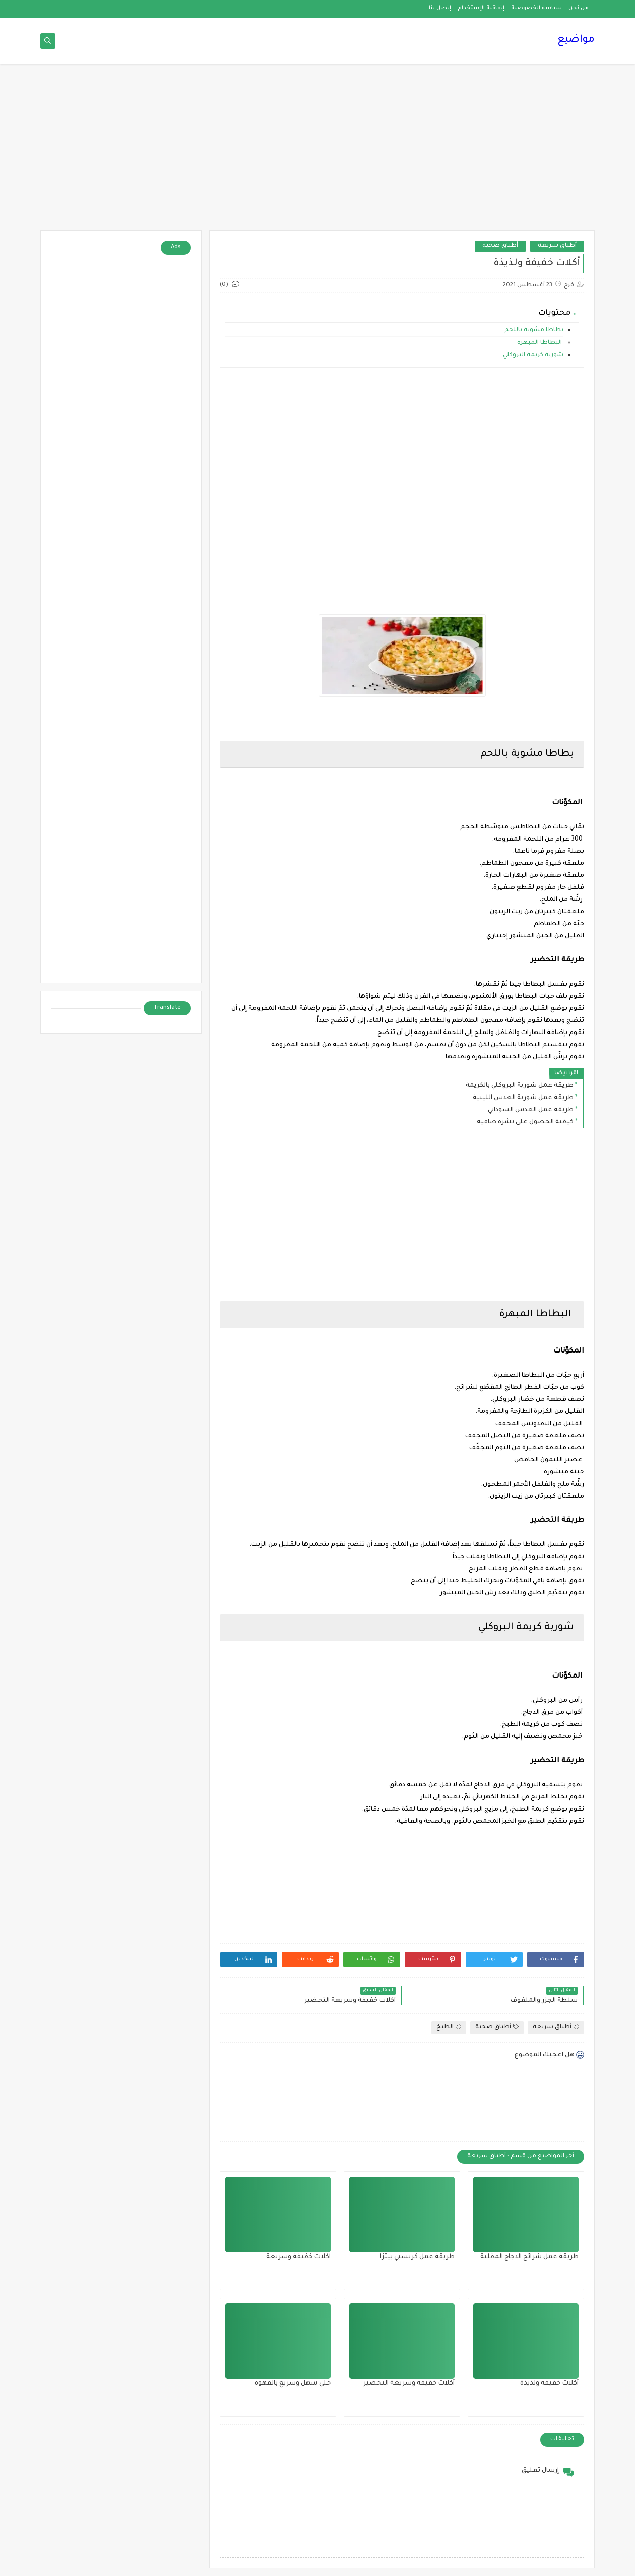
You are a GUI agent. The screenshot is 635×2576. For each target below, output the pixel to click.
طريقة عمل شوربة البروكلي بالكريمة (520, 1085)
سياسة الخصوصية (536, 8)
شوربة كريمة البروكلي (533, 355)
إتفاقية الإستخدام (481, 8)
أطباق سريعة (557, 246)
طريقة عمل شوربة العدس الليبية (523, 1098)
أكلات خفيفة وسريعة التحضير (409, 2383)
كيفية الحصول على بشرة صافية (525, 1122)
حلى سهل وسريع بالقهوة (293, 2383)
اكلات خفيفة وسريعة (298, 2257)
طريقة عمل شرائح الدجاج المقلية (529, 2257)
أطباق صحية (500, 246)
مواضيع (576, 40)
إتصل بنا (440, 8)
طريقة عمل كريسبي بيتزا (417, 2257)
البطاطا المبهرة (540, 343)
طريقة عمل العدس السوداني (531, 1110)
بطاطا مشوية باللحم (533, 330)
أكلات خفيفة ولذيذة (549, 2383)
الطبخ (448, 2027)
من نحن (578, 8)
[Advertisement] (317, 152)
